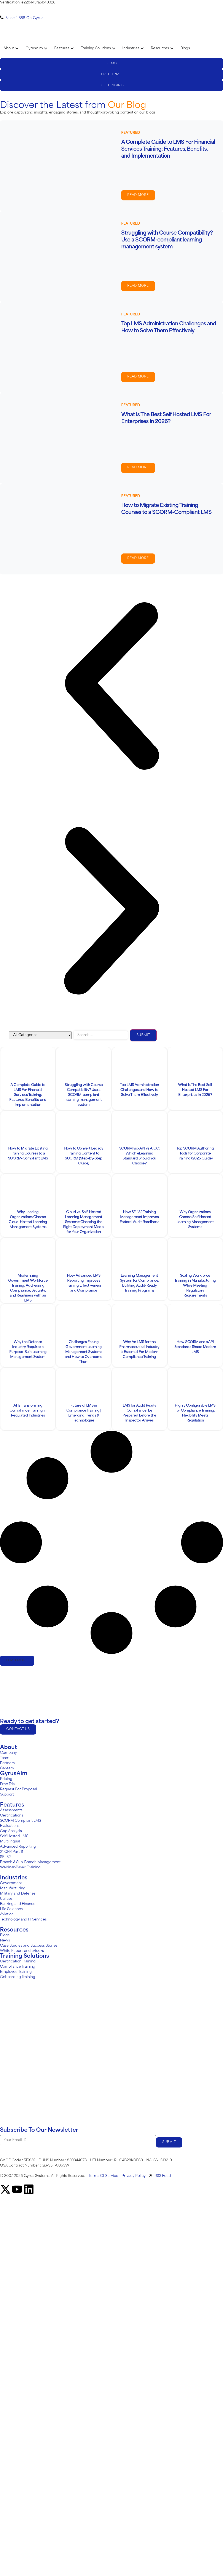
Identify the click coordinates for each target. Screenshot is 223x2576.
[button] (111, 686)
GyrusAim (13, 1776)
